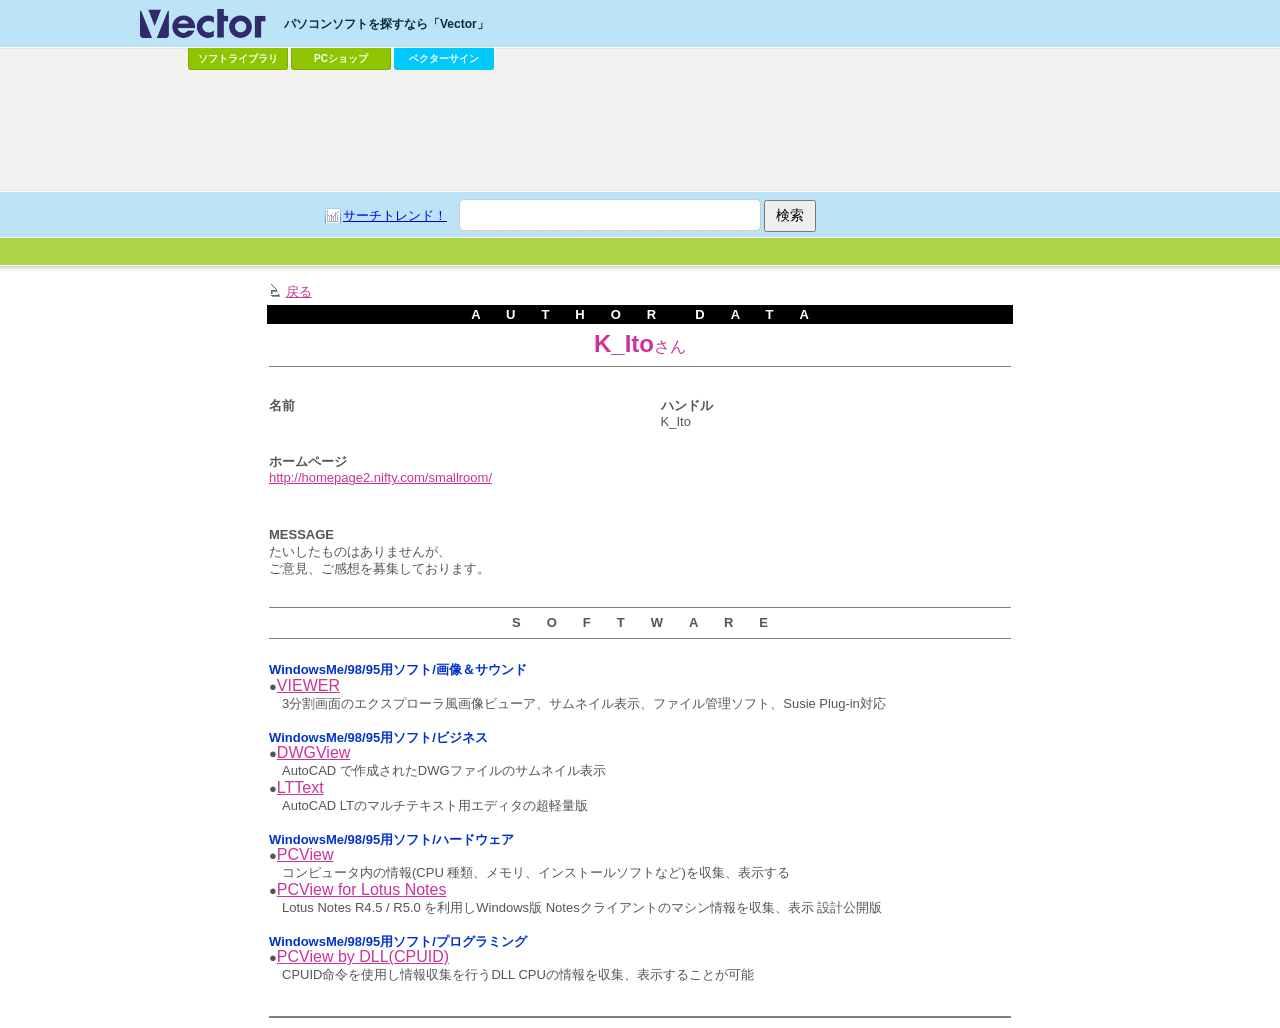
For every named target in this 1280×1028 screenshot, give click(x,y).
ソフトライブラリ (238, 58)
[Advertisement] (640, 131)
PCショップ (341, 58)
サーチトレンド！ (395, 215)
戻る (299, 291)
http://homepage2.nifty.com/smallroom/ (380, 477)
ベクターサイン (444, 58)
